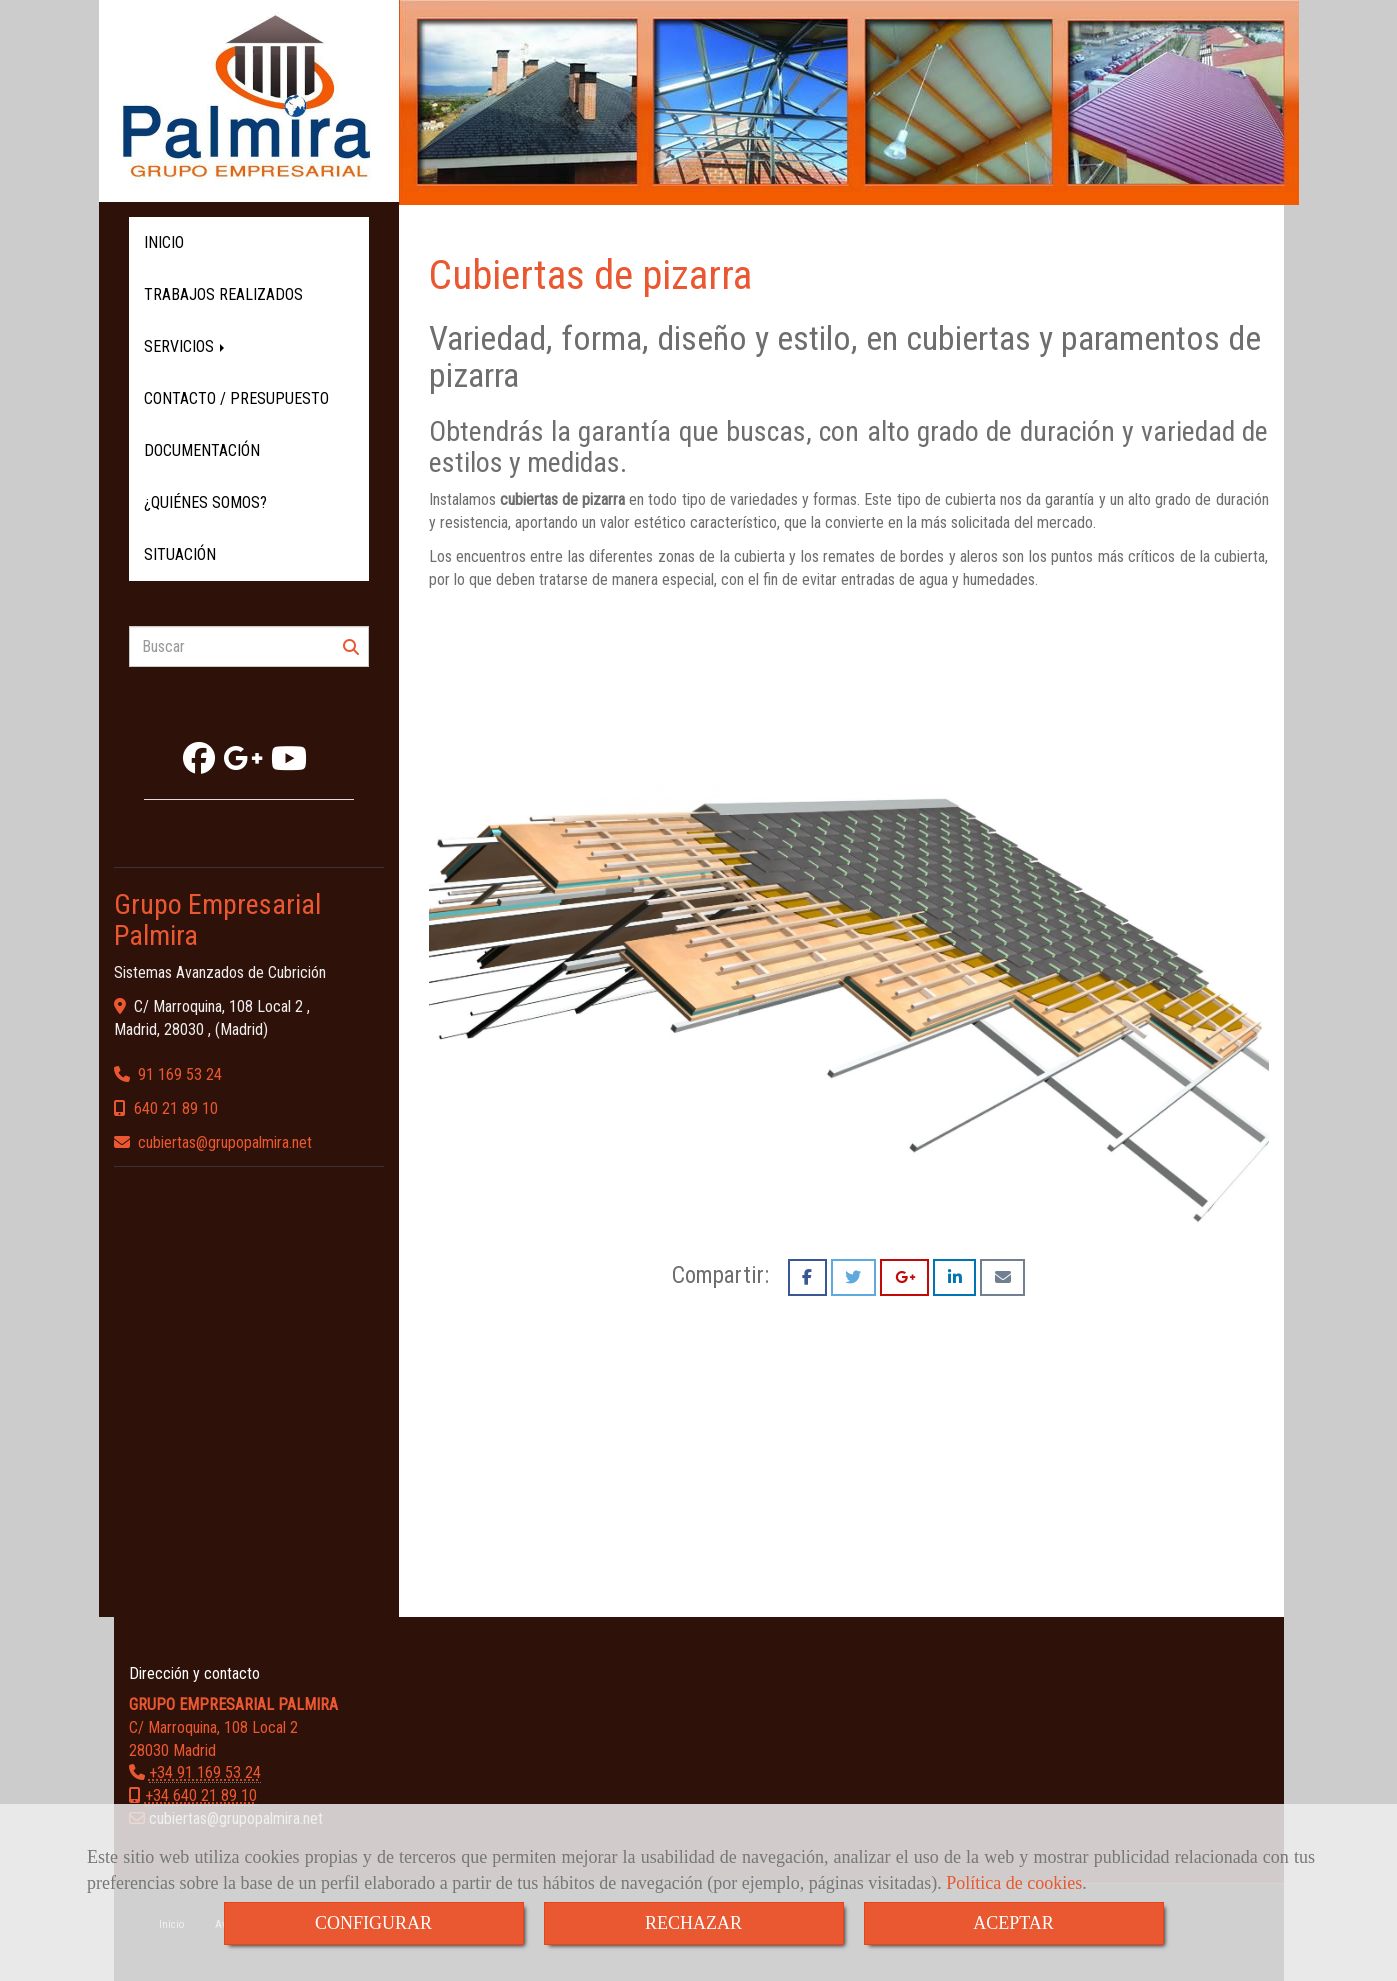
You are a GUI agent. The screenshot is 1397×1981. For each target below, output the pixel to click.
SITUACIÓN (180, 554)
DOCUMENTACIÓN (202, 450)
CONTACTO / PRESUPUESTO (236, 398)
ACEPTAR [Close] (1013, 1923)
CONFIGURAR (373, 1923)
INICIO (164, 242)
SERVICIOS (186, 346)
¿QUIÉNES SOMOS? (205, 502)
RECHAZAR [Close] (693, 1923)
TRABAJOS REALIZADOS (223, 294)
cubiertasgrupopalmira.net (225, 1142)
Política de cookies (1014, 1883)
